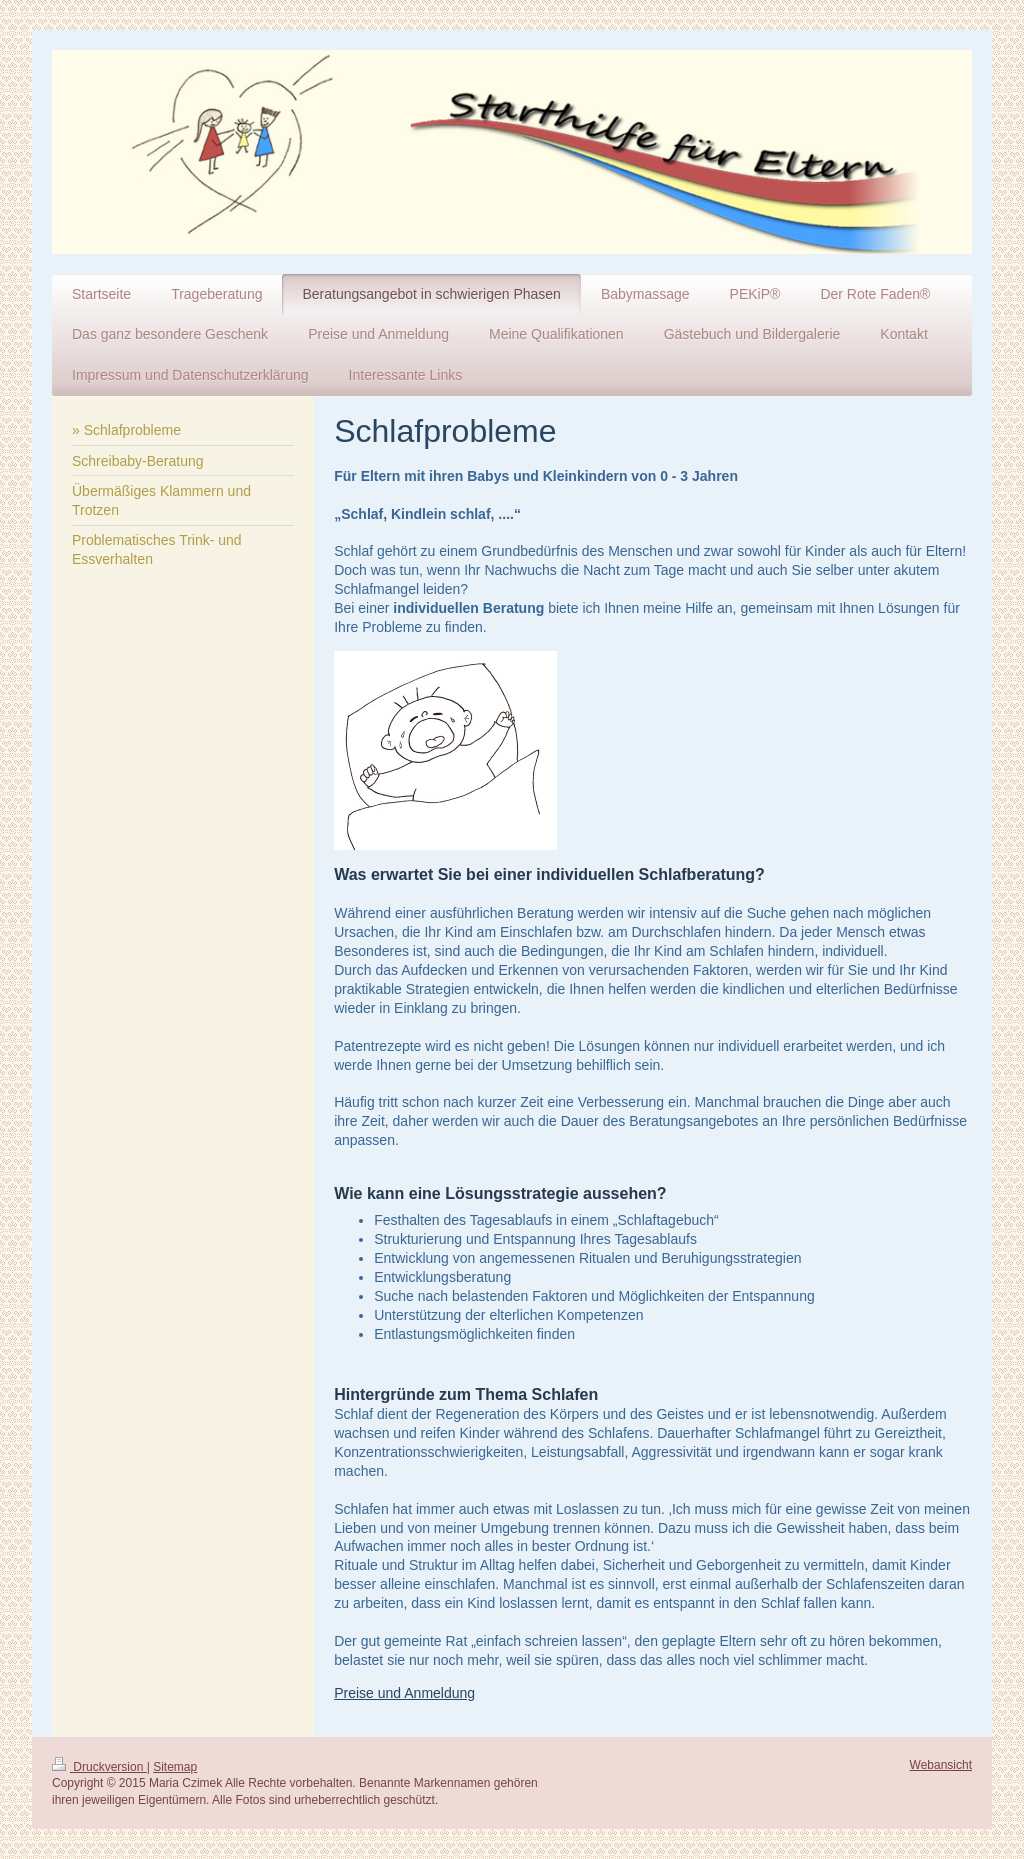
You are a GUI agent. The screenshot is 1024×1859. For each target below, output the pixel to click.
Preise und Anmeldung (404, 1693)
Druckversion (99, 1767)
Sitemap (175, 1767)
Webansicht (941, 1765)
